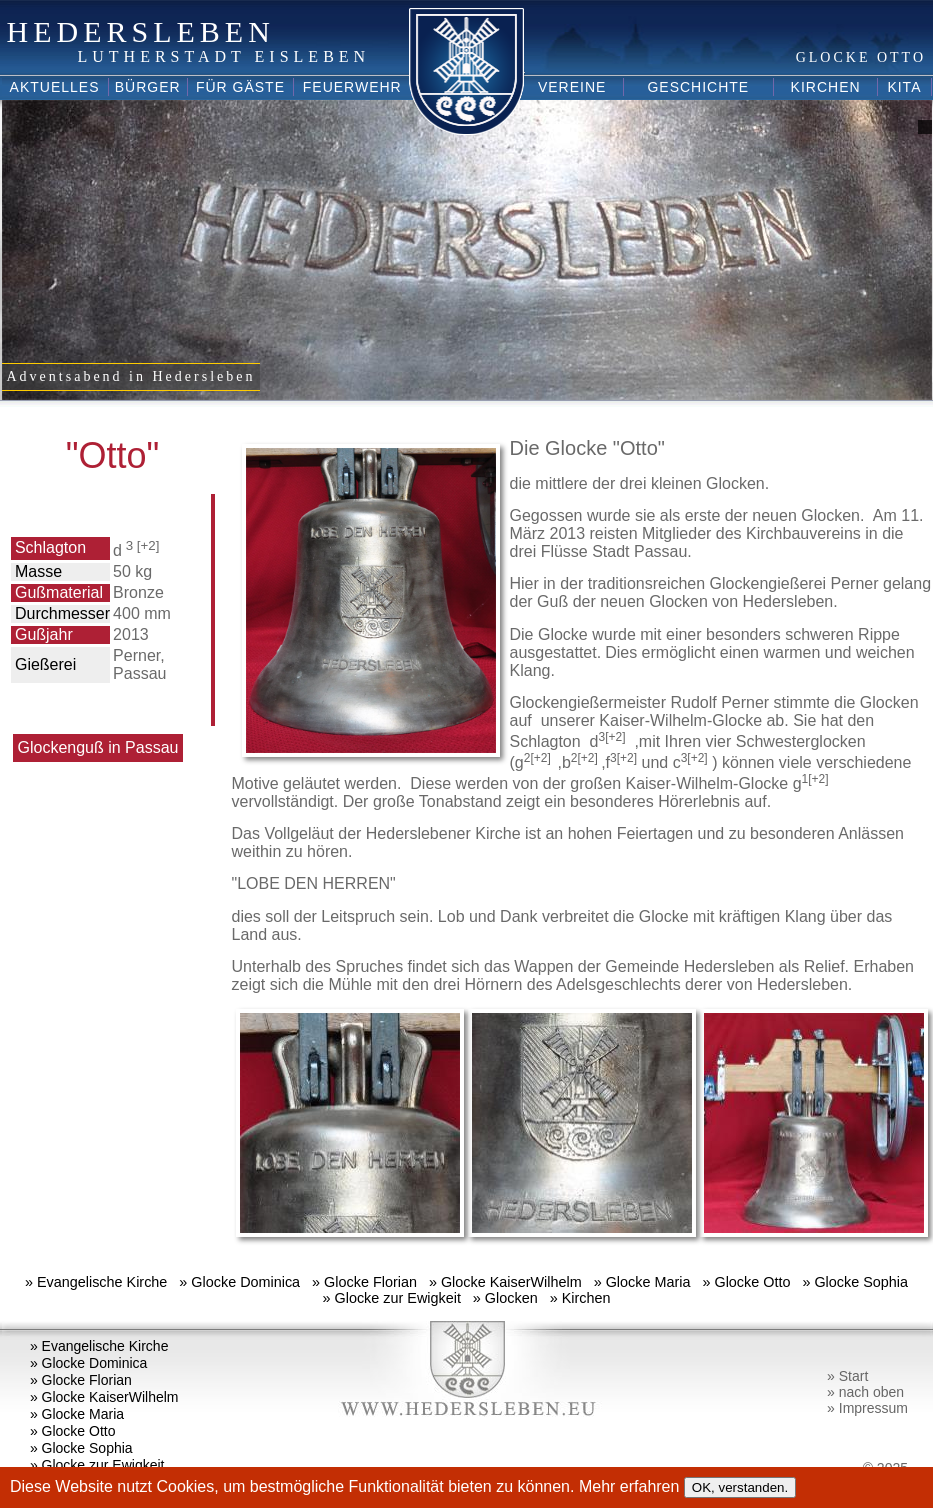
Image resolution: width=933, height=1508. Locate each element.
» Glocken (505, 1298)
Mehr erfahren (631, 1486)
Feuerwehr (352, 87)
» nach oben (865, 1392)
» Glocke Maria (642, 1282)
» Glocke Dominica (239, 1282)
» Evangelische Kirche (96, 1282)
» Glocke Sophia (855, 1282)
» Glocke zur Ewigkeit (392, 1298)
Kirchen (826, 87)
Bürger (148, 87)
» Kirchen (580, 1298)
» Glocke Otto (746, 1282)
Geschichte (698, 87)
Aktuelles (55, 87)
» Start (847, 1376)
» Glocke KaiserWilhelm (505, 1282)
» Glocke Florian (364, 1282)
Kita (904, 87)
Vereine (572, 87)
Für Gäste (240, 87)
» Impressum (867, 1408)
